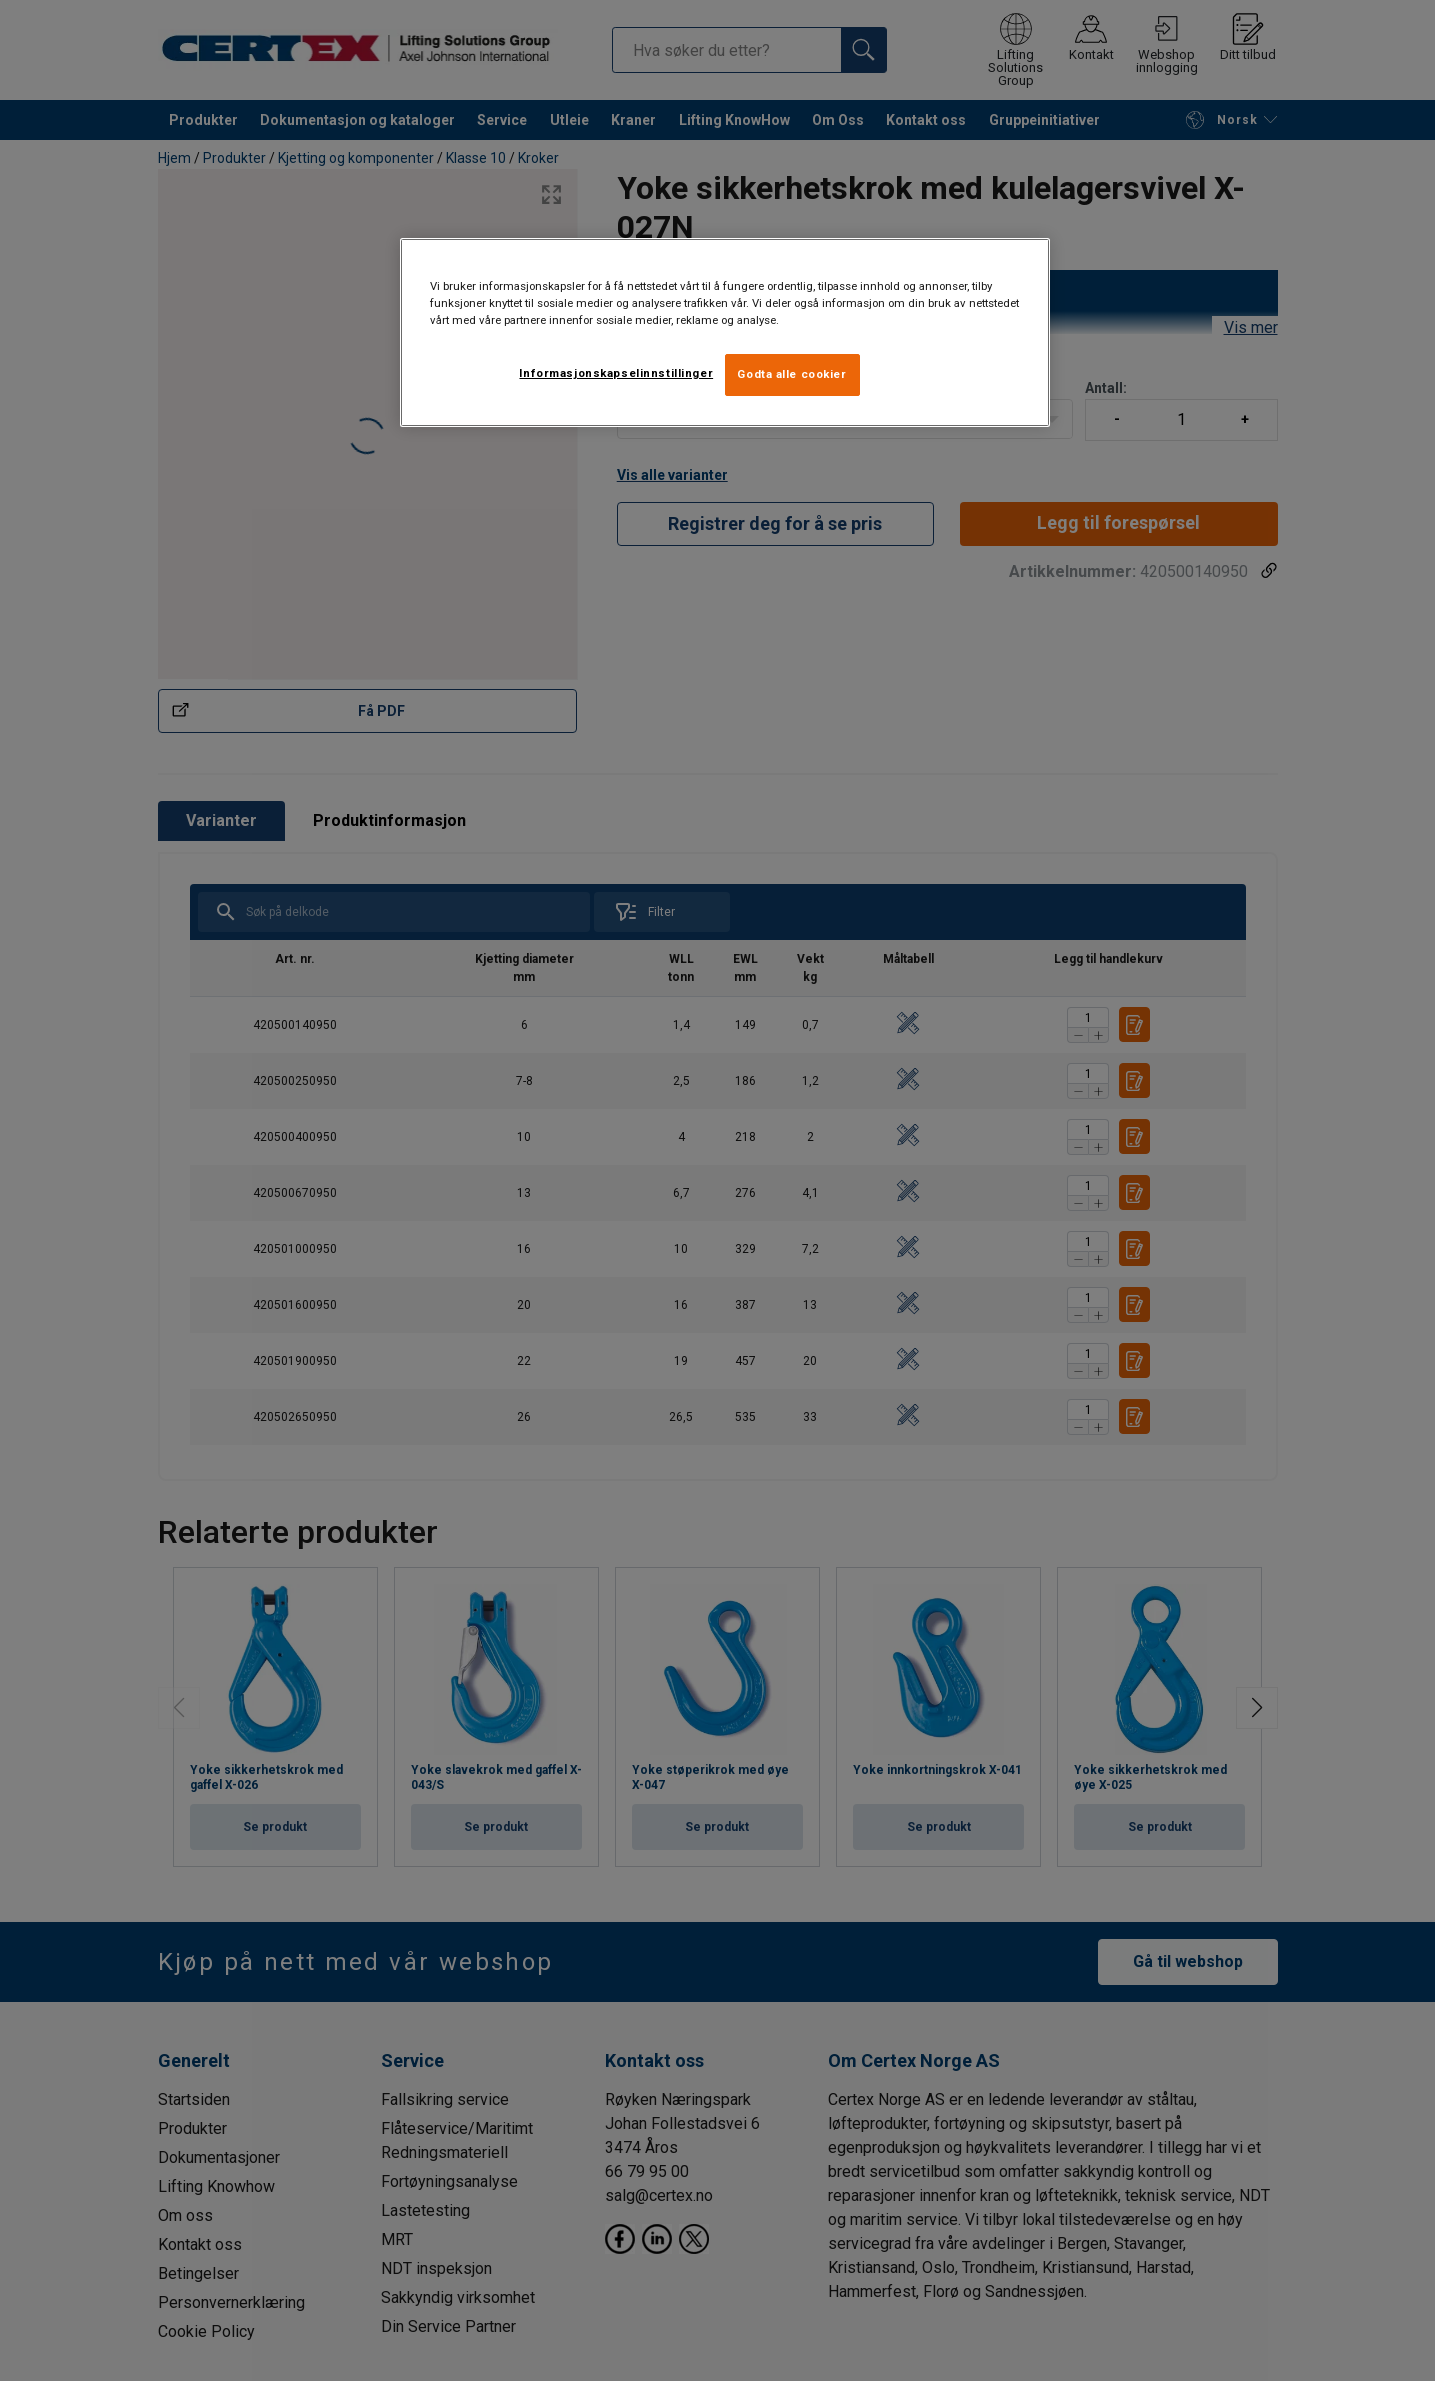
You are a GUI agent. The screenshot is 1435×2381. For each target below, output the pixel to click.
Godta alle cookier (791, 374)
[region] (725, 332)
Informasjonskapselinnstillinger (616, 373)
